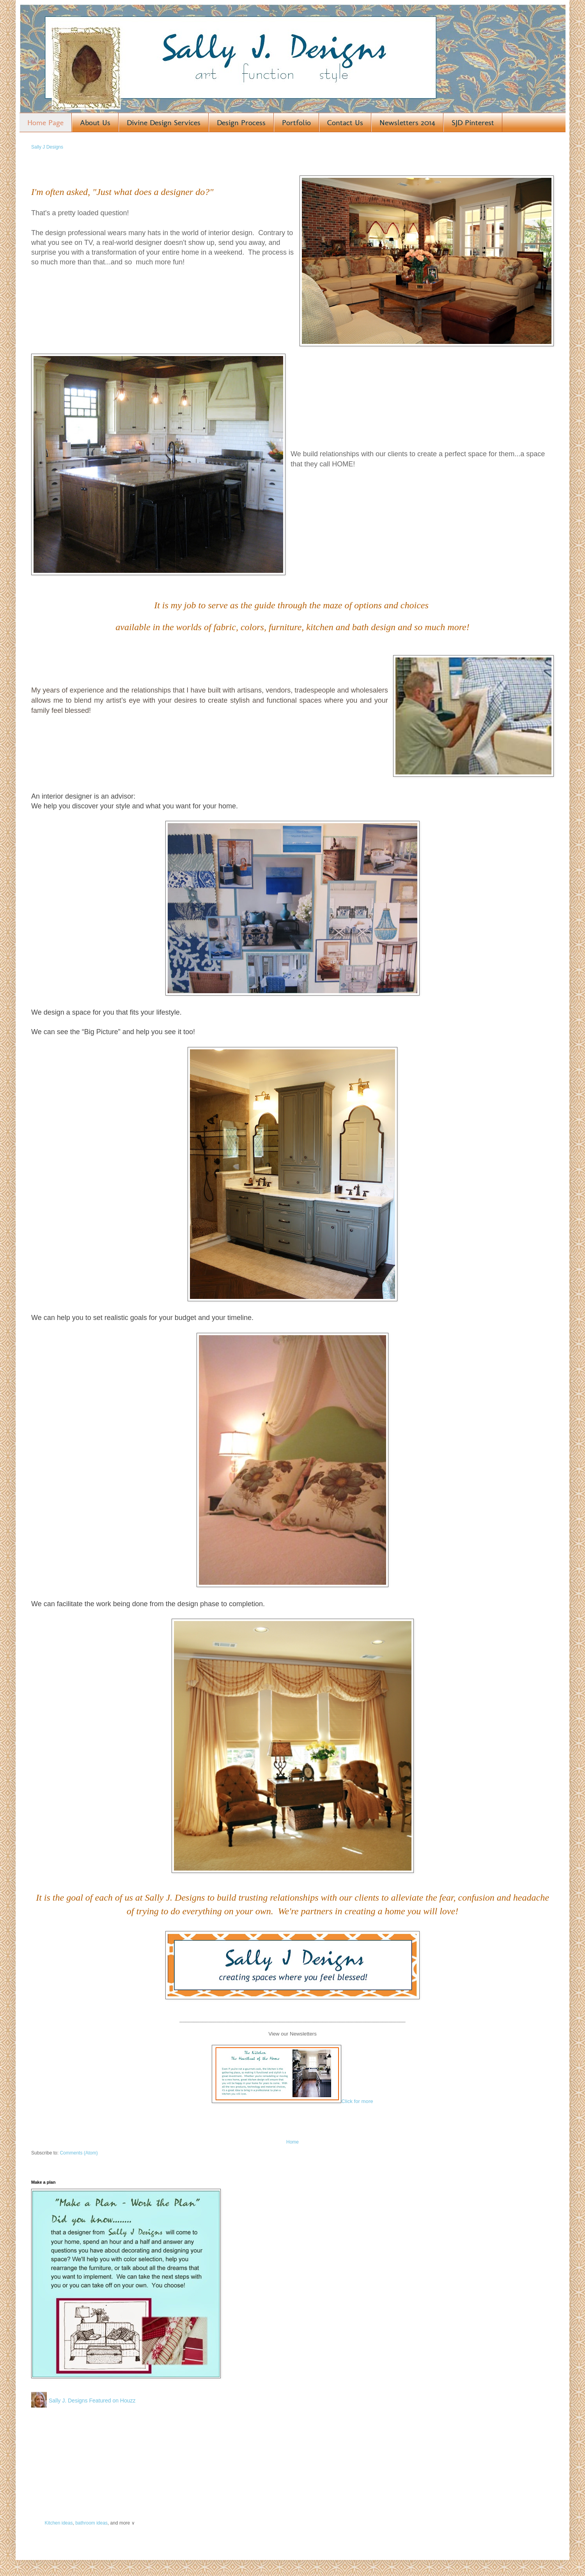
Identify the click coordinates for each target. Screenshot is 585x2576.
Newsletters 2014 (407, 122)
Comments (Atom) (79, 2153)
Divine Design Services (163, 122)
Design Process (241, 122)
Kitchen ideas (58, 2523)
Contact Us (345, 122)
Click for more (357, 2101)
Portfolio (296, 122)
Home (292, 2142)
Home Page (45, 122)
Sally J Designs (47, 147)
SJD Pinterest (473, 122)
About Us (95, 122)
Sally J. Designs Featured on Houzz (92, 2400)
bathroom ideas (91, 2523)
